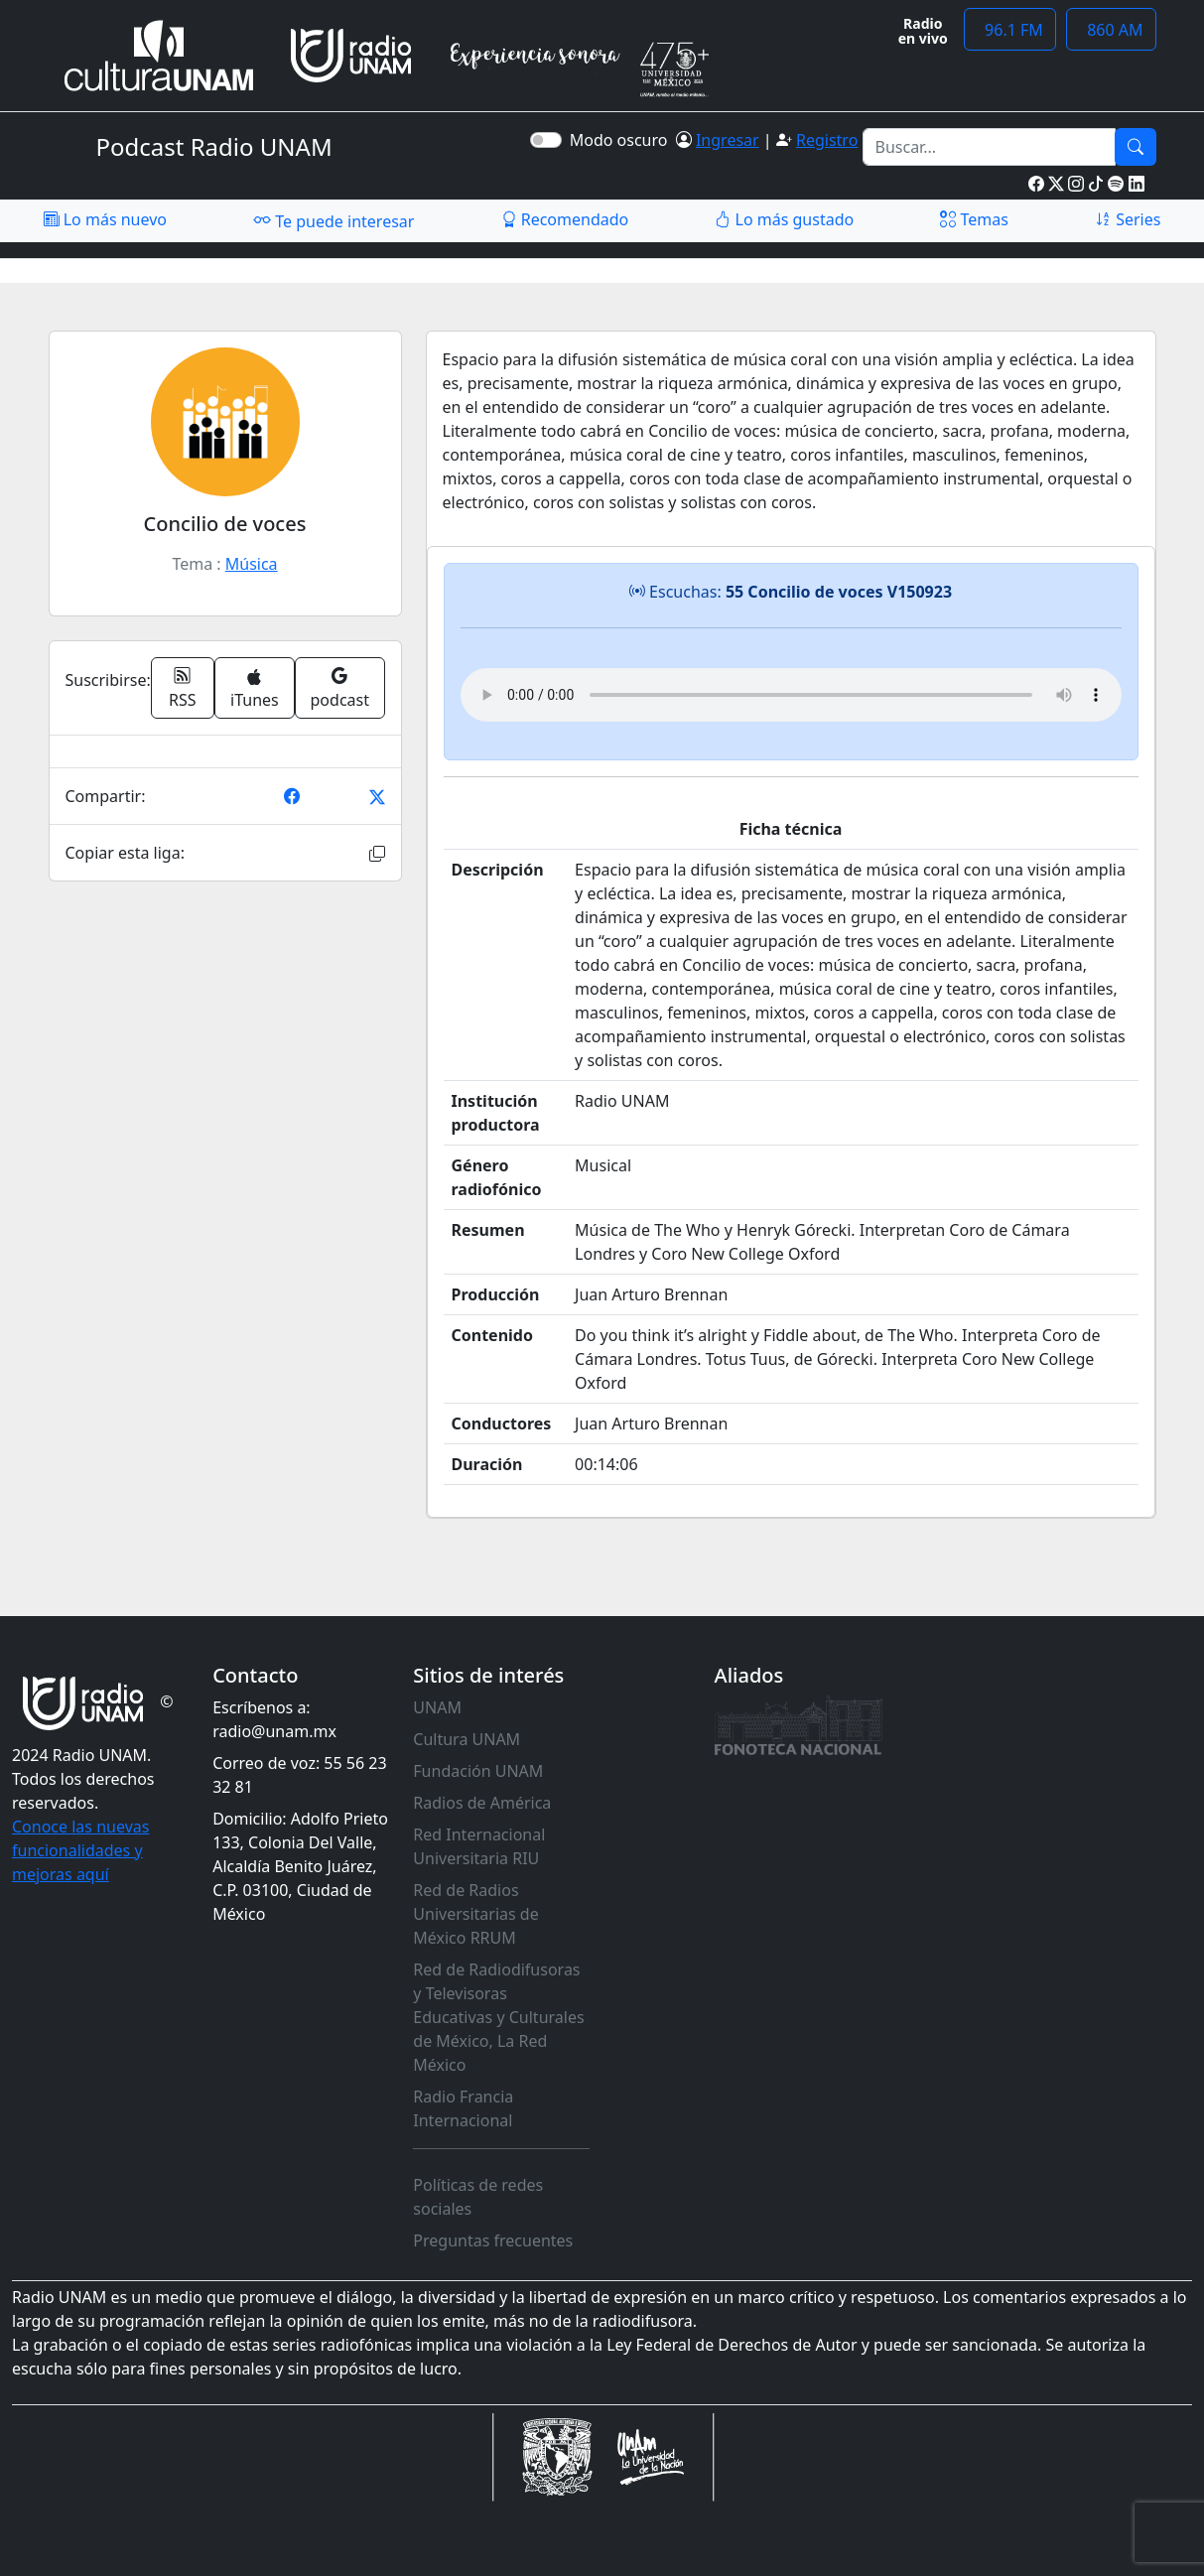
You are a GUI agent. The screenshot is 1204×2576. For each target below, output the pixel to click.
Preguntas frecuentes (493, 2240)
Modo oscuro (623, 140)
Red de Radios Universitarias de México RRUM (475, 1914)
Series (1127, 219)
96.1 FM (1010, 30)
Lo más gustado (784, 219)
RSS (183, 688)
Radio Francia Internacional (463, 2108)
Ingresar (727, 140)
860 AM (1111, 30)
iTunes (254, 689)
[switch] (546, 140)
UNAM (437, 1707)
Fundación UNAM (478, 1771)
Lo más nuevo (105, 219)
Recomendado (565, 219)
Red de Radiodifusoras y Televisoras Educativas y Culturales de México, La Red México (498, 2017)
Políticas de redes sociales (478, 2197)
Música (251, 564)
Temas (974, 219)
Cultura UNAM (466, 1739)
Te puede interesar (333, 220)
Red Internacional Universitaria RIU (479, 1846)
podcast (340, 688)
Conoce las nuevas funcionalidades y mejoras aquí (80, 1850)
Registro (827, 140)
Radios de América (482, 1803)
